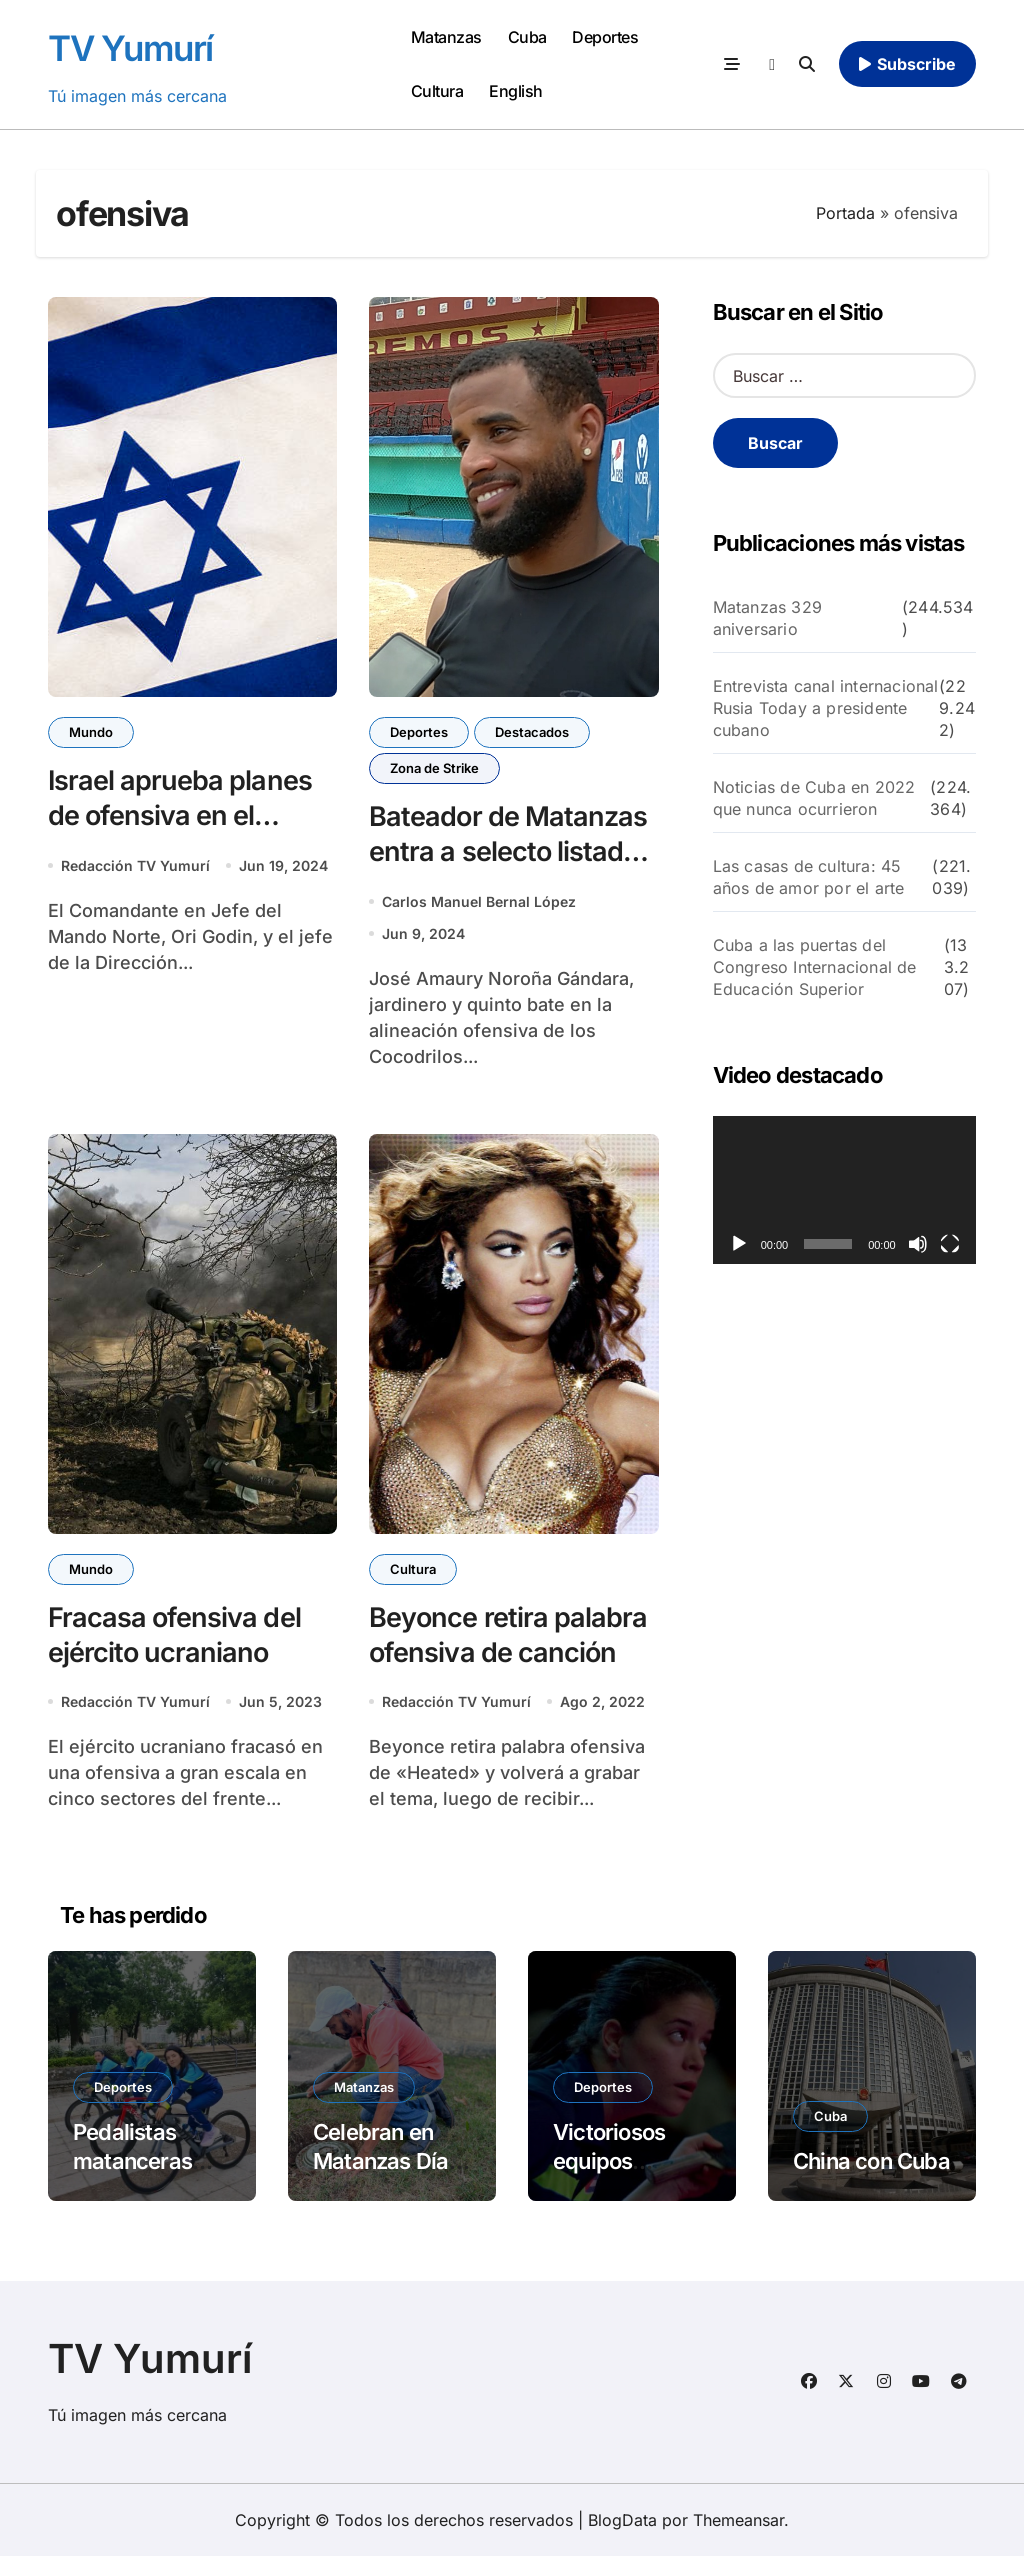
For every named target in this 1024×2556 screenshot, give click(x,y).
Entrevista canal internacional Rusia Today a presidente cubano (826, 708)
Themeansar (738, 2520)
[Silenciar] (918, 1244)
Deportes (605, 37)
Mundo (91, 732)
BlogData (622, 2520)
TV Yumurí (130, 48)
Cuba (527, 37)
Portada (845, 213)
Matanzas (446, 37)
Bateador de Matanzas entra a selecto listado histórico (508, 851)
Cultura (437, 91)
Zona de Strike (434, 768)
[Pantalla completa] (950, 1244)
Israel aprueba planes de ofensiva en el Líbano (180, 815)
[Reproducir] (739, 1244)
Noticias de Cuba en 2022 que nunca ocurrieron (814, 798)
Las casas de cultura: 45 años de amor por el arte (809, 877)
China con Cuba (871, 2161)
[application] (844, 1190)
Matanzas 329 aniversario (767, 618)
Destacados (532, 732)
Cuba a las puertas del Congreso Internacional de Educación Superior (815, 967)
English (516, 91)
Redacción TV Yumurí (135, 865)
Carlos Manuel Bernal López (479, 901)
